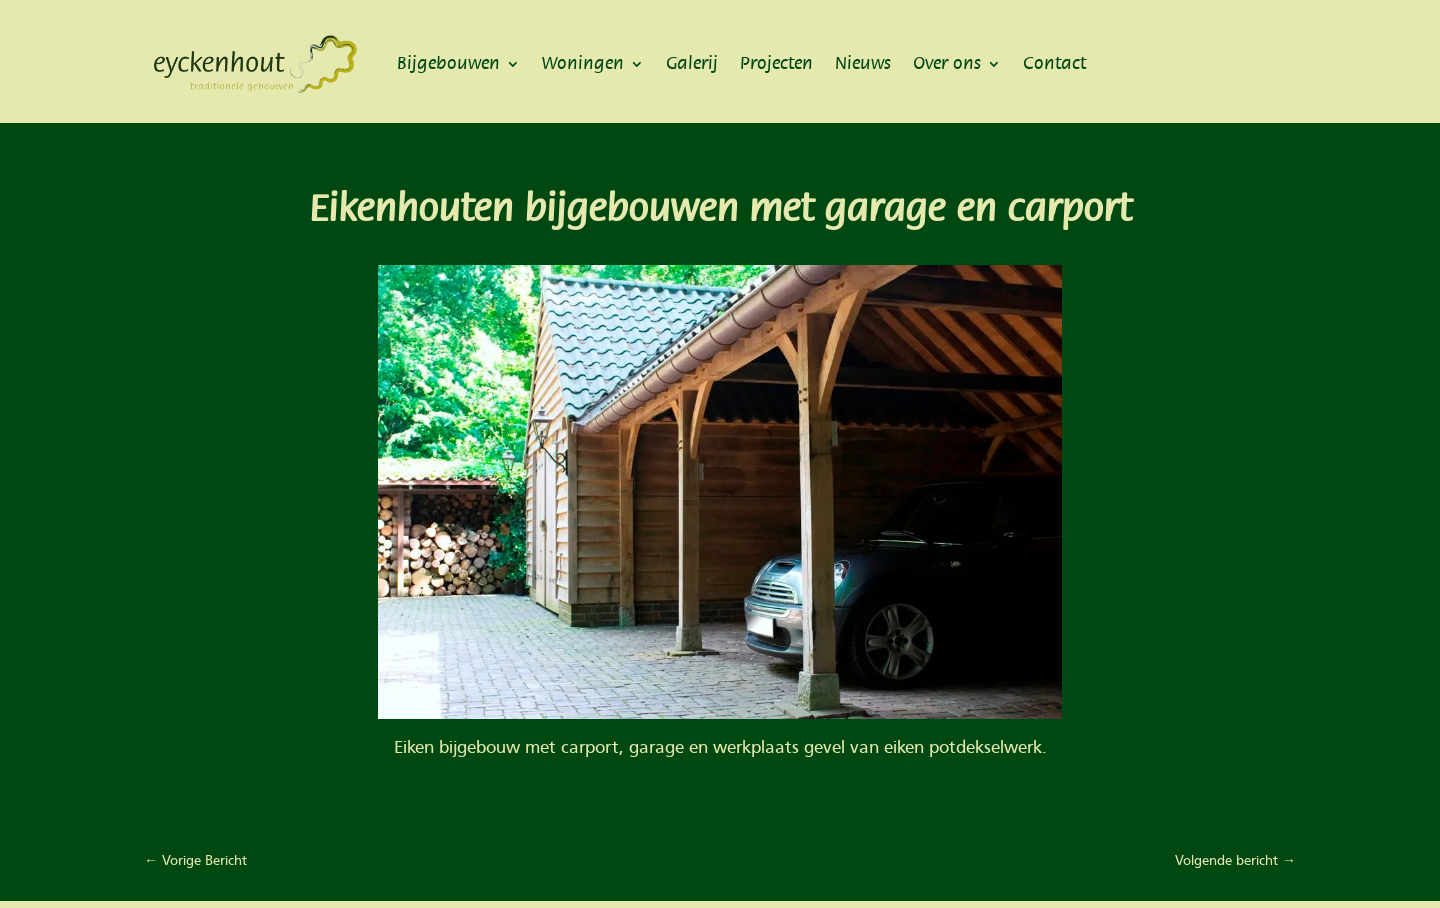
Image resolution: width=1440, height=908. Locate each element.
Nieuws (863, 63)
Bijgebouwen (448, 63)
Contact (1054, 63)
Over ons (947, 63)
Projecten (776, 63)
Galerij (692, 63)
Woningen (583, 63)
